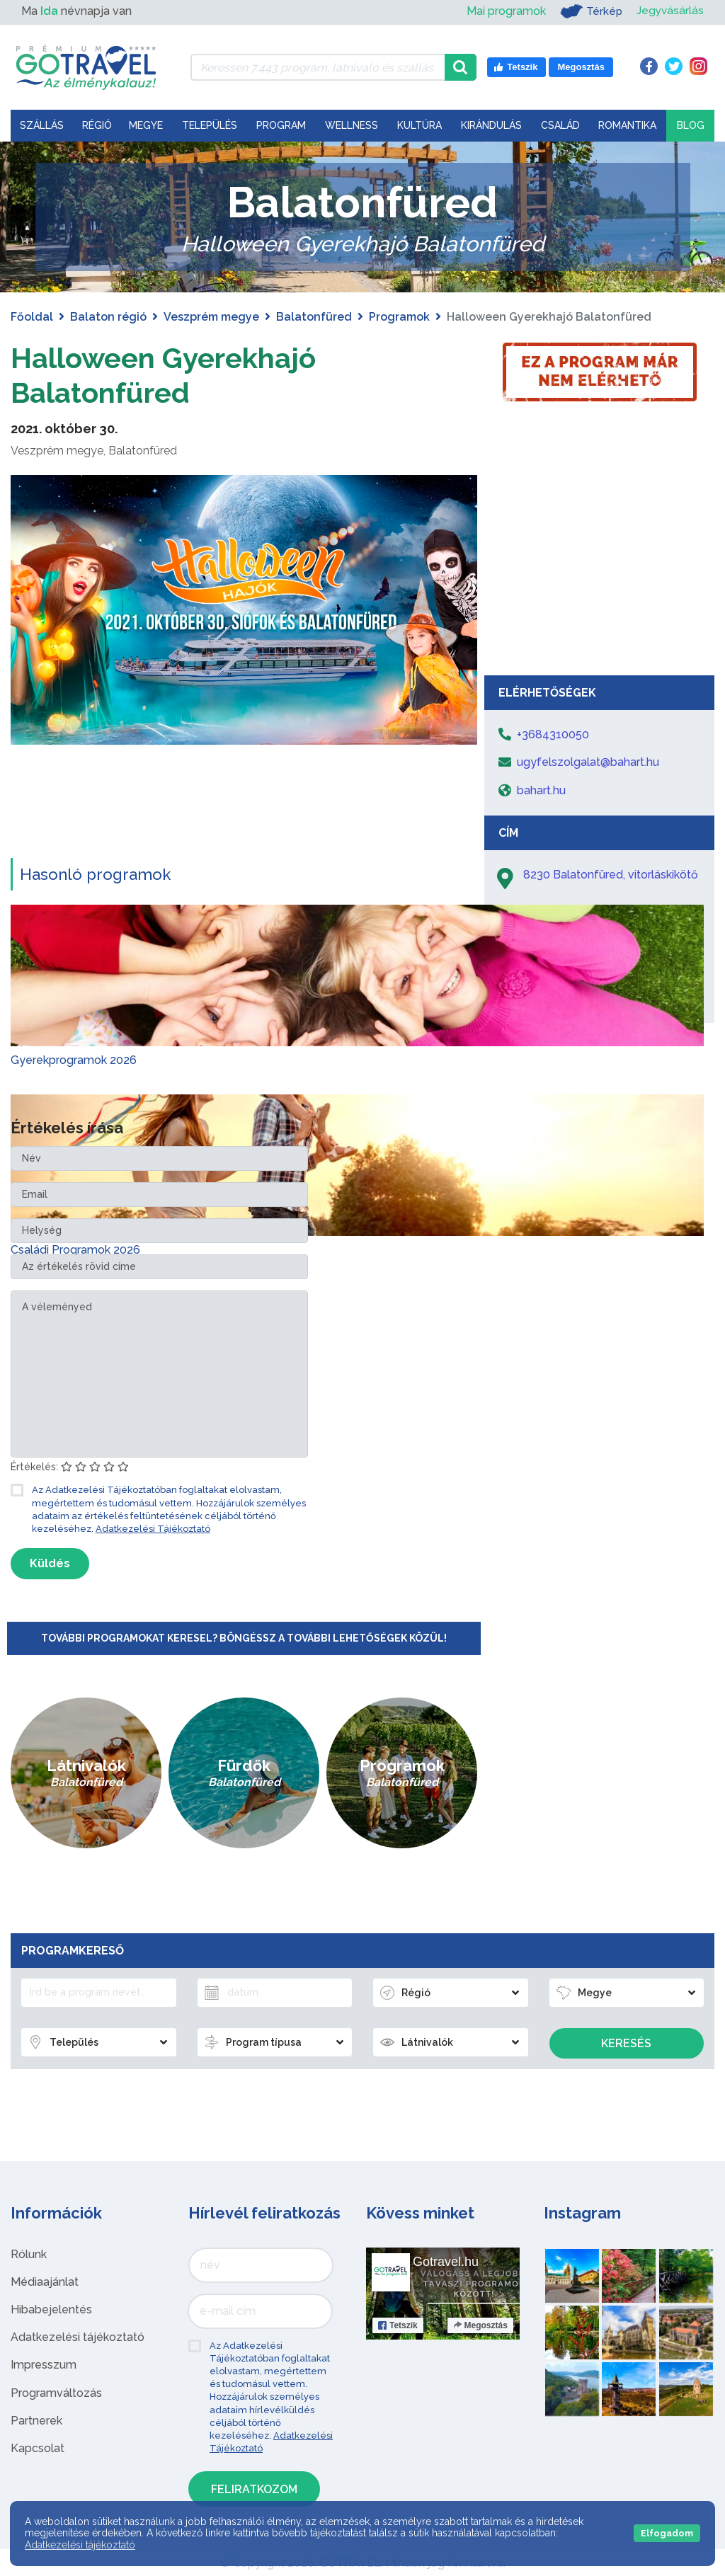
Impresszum (43, 2364)
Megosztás (480, 2324)
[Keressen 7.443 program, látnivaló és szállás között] (317, 67)
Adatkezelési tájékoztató (77, 2336)
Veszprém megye (211, 317)
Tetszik (398, 2324)
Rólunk (29, 2253)
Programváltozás (56, 2391)
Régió (97, 125)
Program (281, 125)
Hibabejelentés (51, 2308)
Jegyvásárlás (669, 11)
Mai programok (504, 11)
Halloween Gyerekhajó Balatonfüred (163, 374)
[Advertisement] (599, 562)
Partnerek (36, 2419)
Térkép (589, 11)
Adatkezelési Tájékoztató (153, 1527)
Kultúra (419, 125)
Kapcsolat (37, 2447)
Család (560, 125)
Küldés (50, 1562)
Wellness (351, 125)
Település (209, 125)
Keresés (626, 2042)
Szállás (42, 125)
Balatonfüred (314, 317)
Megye (146, 125)
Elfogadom (667, 2533)
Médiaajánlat (45, 2280)
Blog (690, 125)
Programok (399, 317)
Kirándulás (491, 125)
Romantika (627, 125)
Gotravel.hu (446, 2260)
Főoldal (32, 317)
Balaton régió (108, 317)
